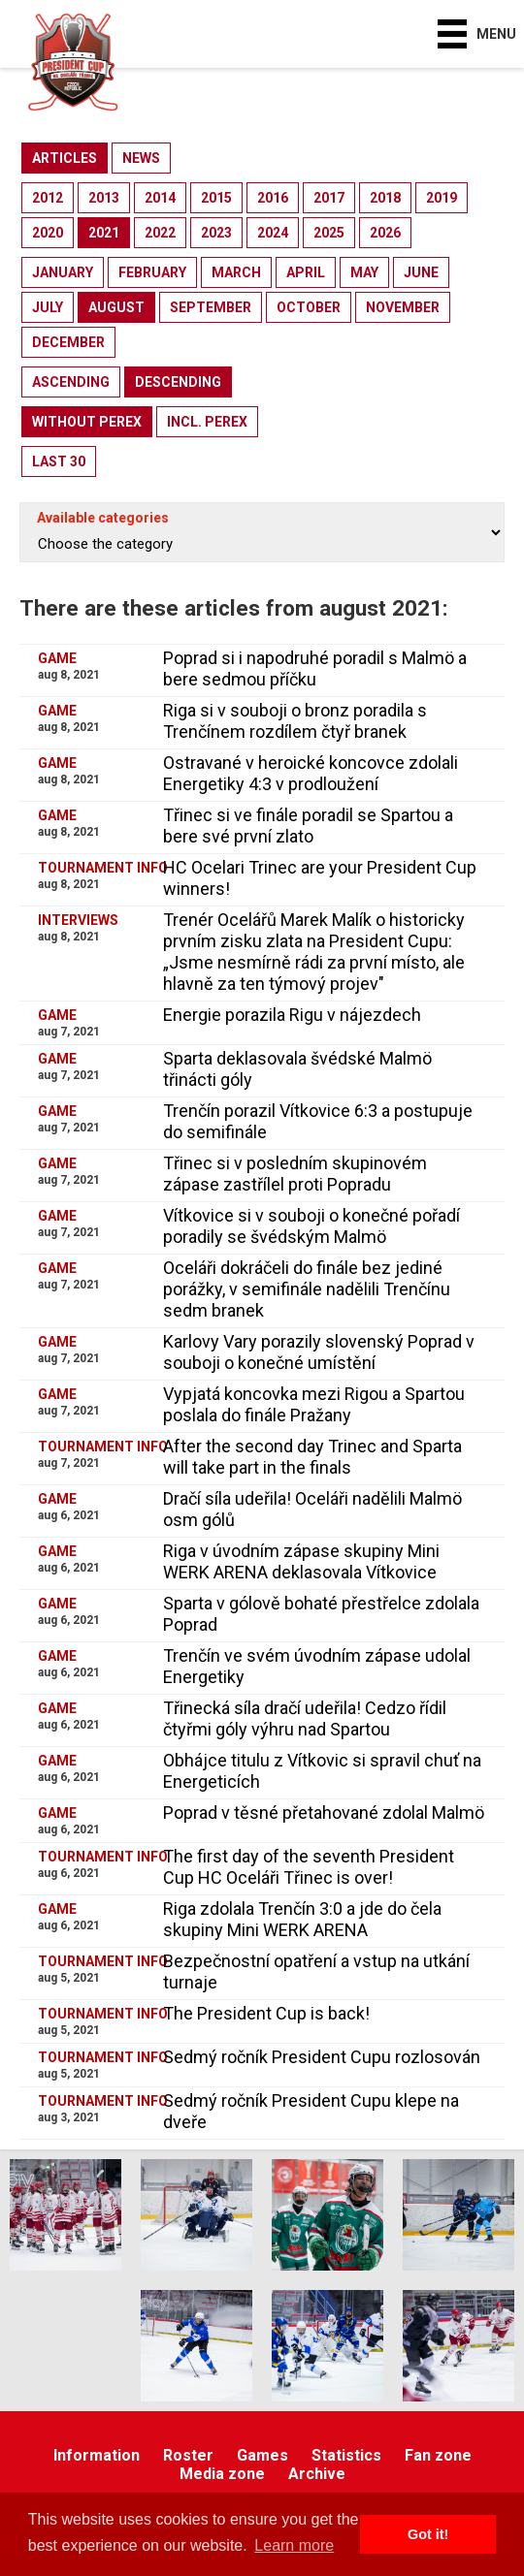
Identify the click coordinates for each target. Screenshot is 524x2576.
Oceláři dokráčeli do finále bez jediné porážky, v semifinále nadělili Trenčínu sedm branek (306, 1288)
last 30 (58, 461)
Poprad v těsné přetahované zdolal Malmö (323, 1812)
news (141, 158)
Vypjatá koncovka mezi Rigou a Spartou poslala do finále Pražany (314, 1404)
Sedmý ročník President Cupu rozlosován (321, 2057)
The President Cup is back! (266, 2013)
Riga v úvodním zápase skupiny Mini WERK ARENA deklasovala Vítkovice (301, 1561)
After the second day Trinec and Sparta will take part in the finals (312, 1457)
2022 (160, 232)
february (152, 272)
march (236, 272)
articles (64, 158)
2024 (272, 232)
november (403, 307)
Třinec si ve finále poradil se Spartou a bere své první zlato (308, 825)
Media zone (222, 2474)
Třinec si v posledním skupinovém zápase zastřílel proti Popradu (295, 1173)
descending (178, 382)
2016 (272, 198)
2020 (47, 232)
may (364, 272)
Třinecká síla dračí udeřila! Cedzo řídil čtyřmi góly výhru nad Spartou (304, 1718)
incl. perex (207, 421)
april (305, 272)
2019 (441, 198)
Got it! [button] (428, 2534)
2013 (103, 198)
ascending (71, 382)
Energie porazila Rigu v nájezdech (292, 1014)
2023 (216, 232)
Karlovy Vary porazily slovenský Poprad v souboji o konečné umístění (319, 1352)
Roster (188, 2455)
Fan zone (438, 2455)
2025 (328, 232)
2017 (328, 198)
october (309, 307)
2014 (160, 198)
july (47, 307)
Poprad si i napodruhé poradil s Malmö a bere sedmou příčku (315, 668)
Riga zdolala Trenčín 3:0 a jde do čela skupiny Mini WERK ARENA (302, 1919)
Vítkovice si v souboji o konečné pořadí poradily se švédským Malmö (311, 1226)
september (210, 307)
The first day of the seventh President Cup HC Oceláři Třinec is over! (308, 1867)
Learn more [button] (294, 2545)
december (68, 342)
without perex (87, 421)
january (62, 272)
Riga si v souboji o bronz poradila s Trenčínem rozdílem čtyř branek (295, 721)
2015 (216, 198)
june (421, 272)
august (116, 307)
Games (262, 2455)
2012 (47, 198)
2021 (103, 232)
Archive (316, 2474)
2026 (385, 232)
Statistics (346, 2455)
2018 (385, 198)
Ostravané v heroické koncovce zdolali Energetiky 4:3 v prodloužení (310, 773)
